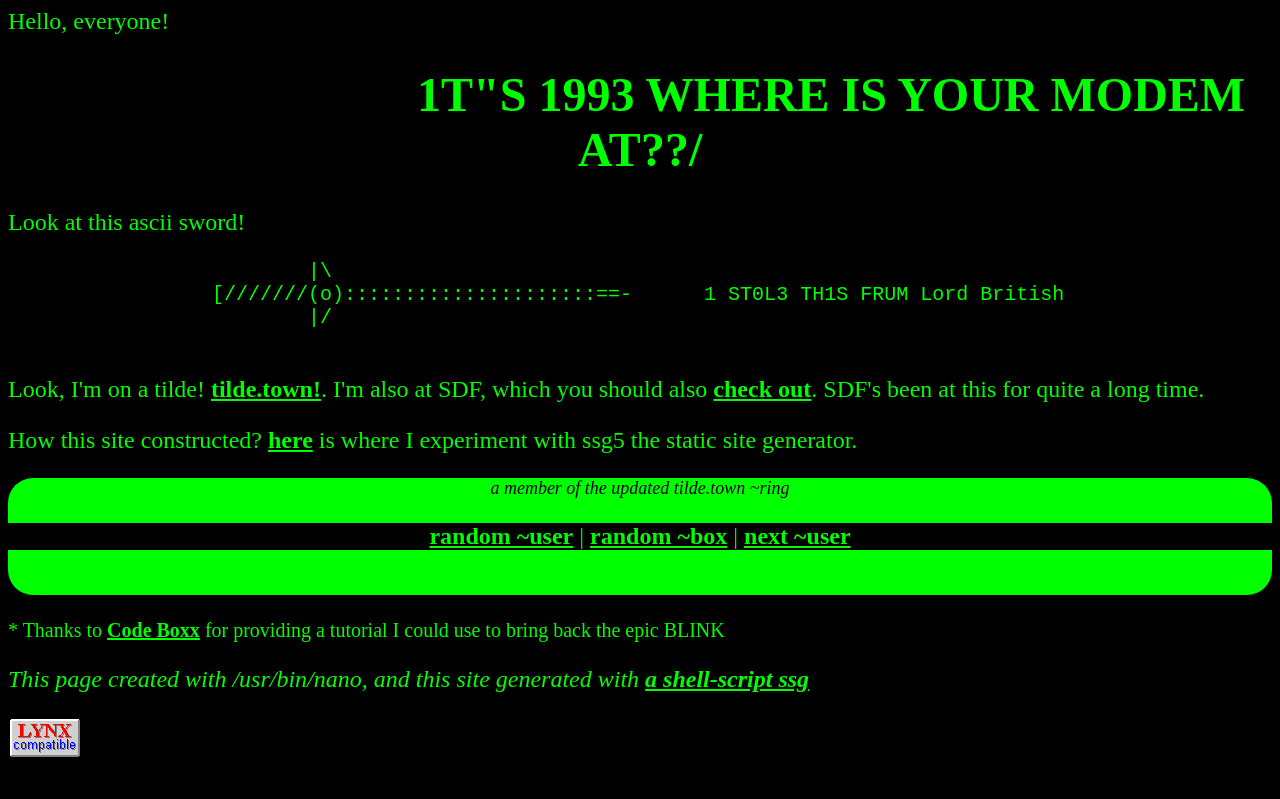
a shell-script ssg (727, 695)
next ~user (797, 552)
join (640, 600)
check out (762, 405)
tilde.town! (266, 405)
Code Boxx (153, 646)
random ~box (658, 552)
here (290, 456)
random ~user (501, 552)
